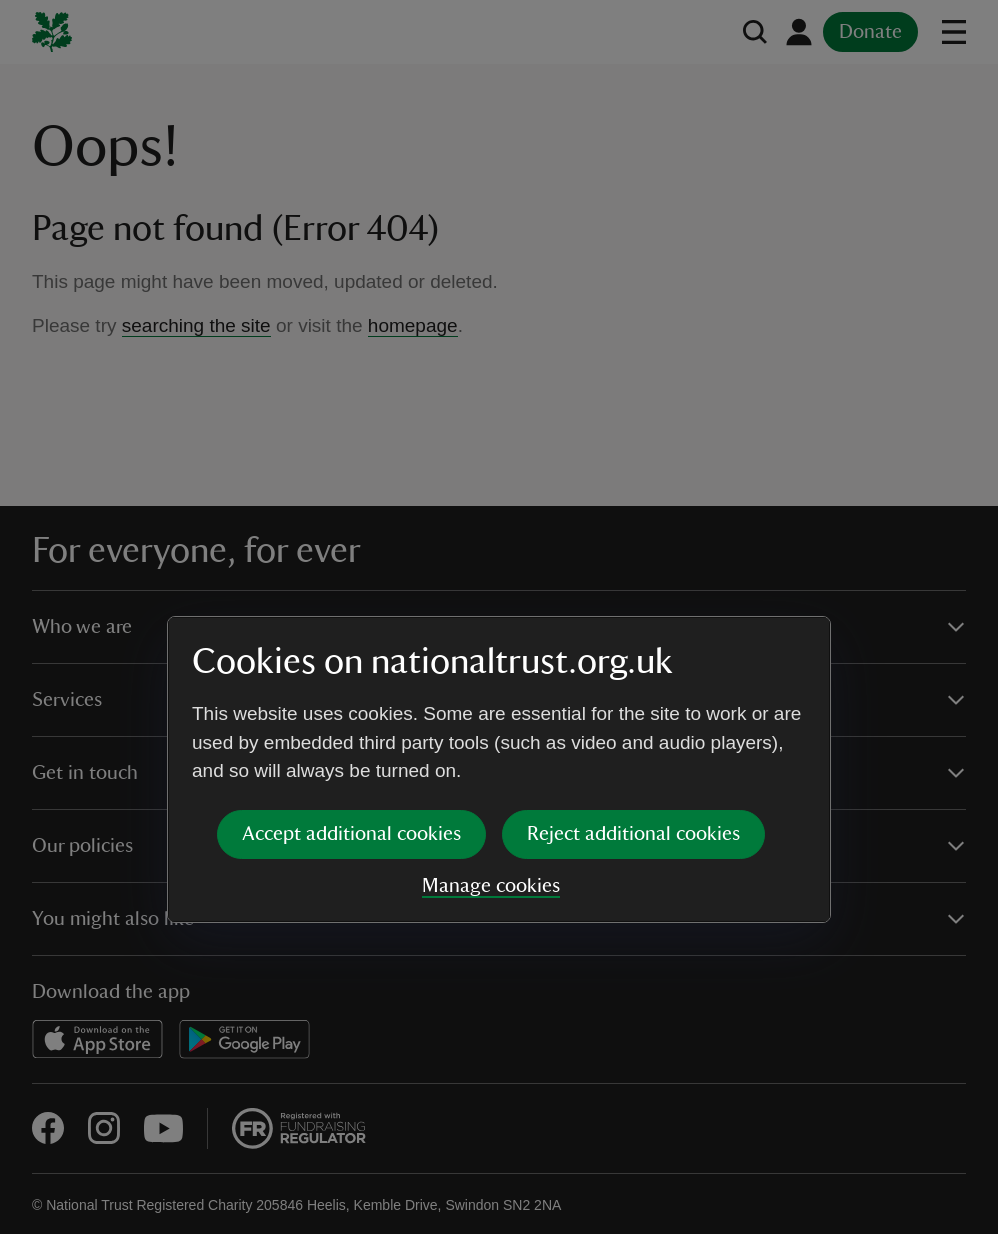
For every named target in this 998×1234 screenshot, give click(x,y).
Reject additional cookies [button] (633, 681)
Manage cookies (491, 733)
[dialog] (499, 616)
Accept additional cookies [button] (351, 681)
